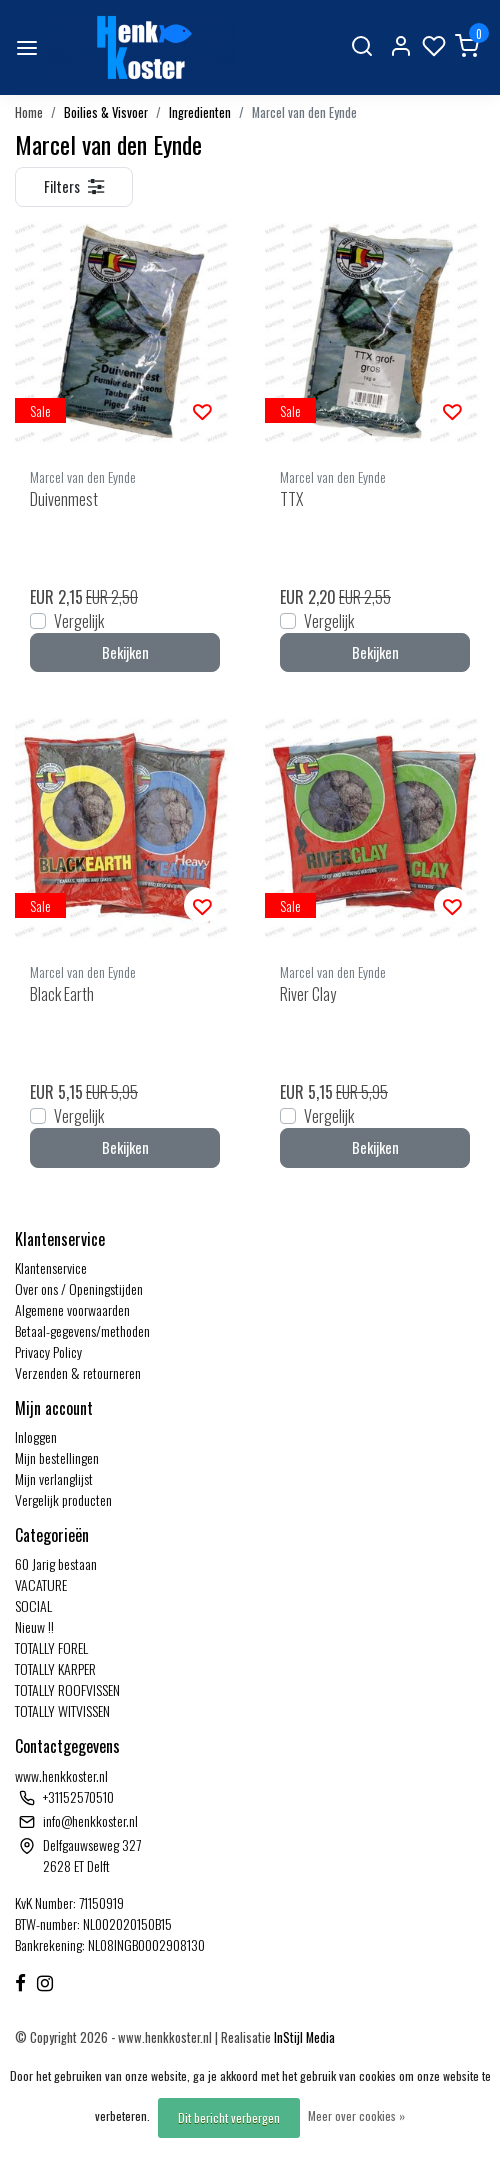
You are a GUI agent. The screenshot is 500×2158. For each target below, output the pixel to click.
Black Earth (62, 994)
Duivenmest (64, 499)
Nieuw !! (34, 1626)
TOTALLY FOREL (51, 1647)
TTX (291, 499)
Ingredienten (200, 112)
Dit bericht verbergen (229, 2117)
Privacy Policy (48, 1351)
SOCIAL (33, 1605)
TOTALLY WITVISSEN (62, 1710)
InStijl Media (303, 2037)
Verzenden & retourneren (78, 1372)
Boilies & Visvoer (106, 112)
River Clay (308, 994)
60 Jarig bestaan (56, 1563)
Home (29, 112)
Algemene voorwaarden (72, 1309)
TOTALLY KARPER (55, 1668)
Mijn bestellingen (57, 1457)
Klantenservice (51, 1267)
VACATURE (41, 1584)
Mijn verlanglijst (54, 1478)
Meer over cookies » (356, 2115)
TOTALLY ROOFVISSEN (67, 1689)
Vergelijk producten (63, 1499)
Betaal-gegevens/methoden (82, 1330)
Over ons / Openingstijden (79, 1288)
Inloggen (36, 1436)
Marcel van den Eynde (304, 112)
